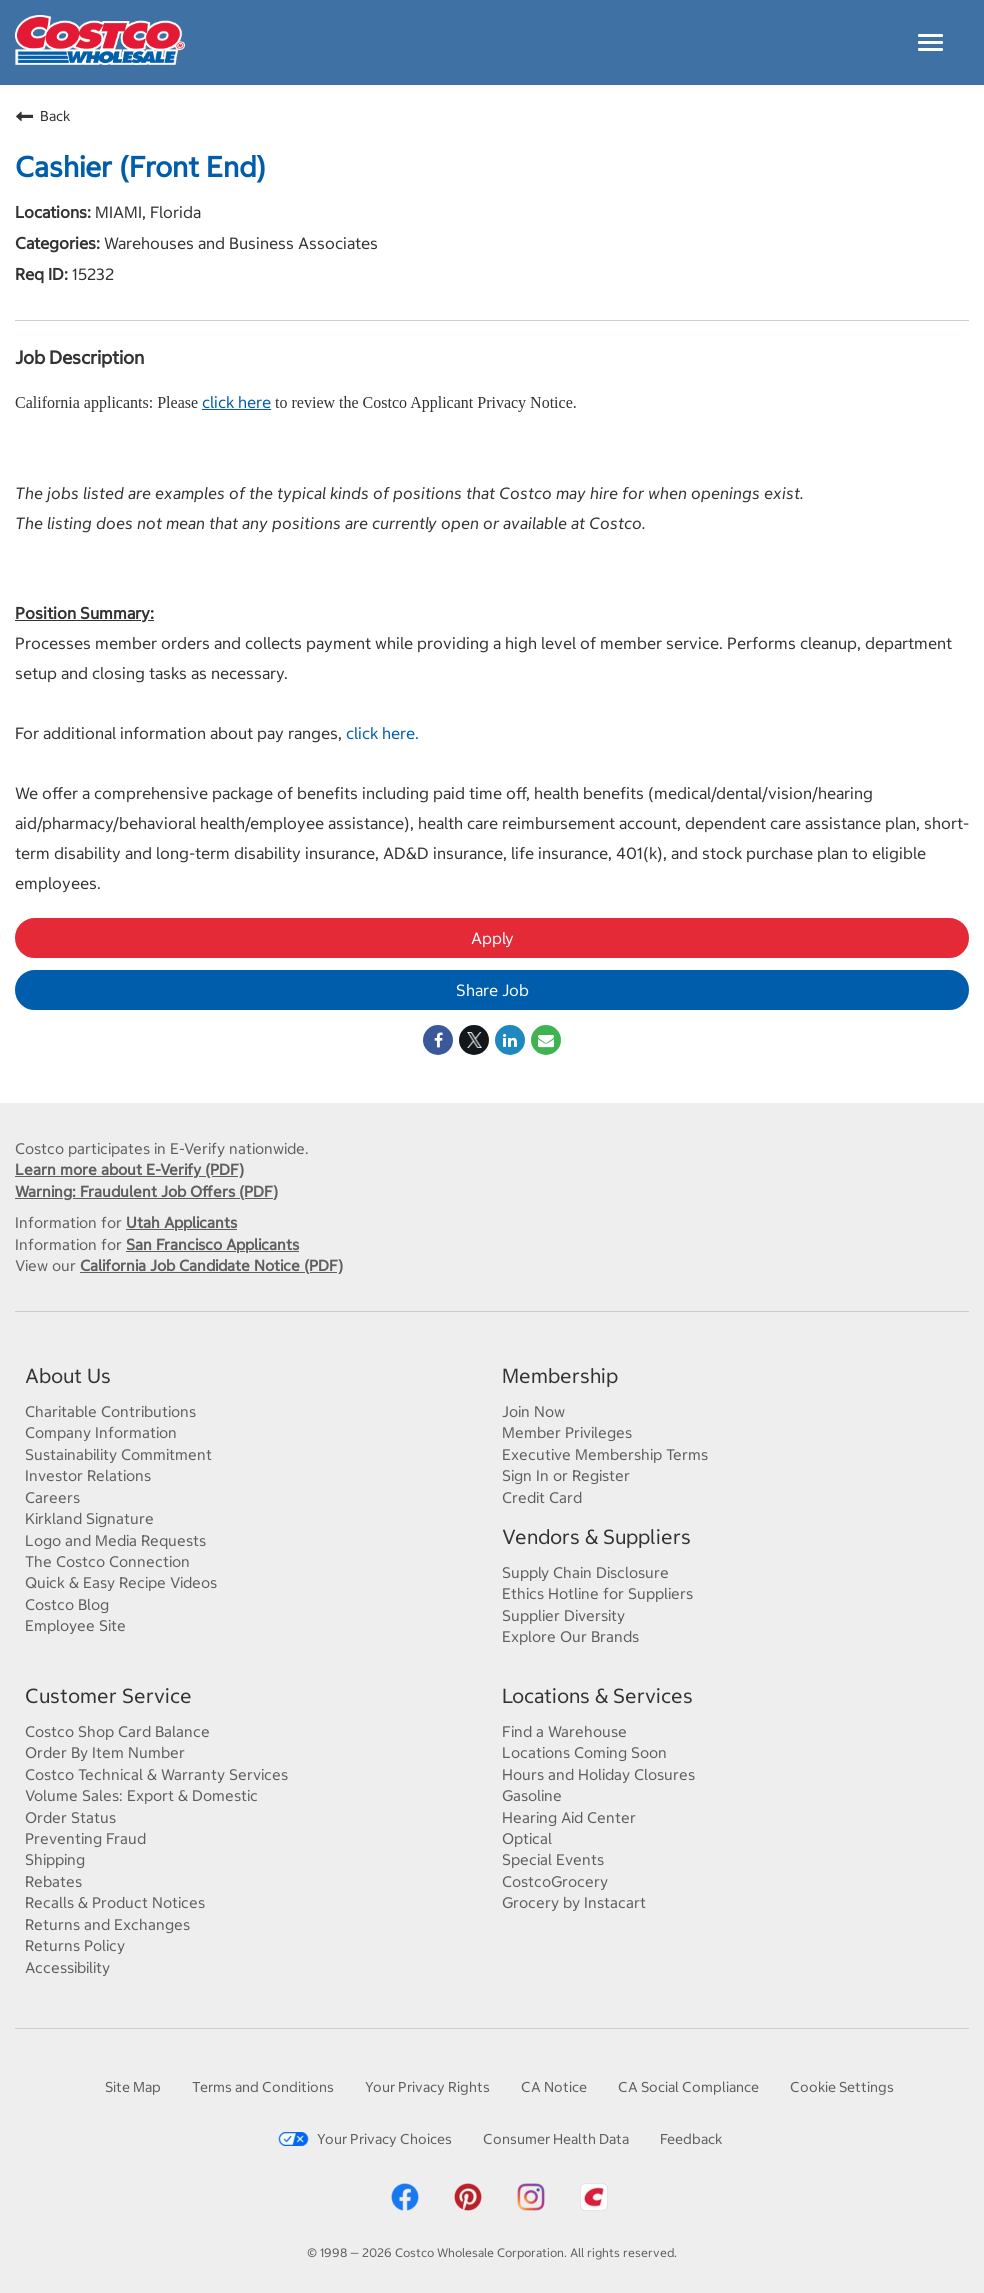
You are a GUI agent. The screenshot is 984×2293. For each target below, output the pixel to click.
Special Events (553, 1859)
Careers (52, 1497)
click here (236, 401)
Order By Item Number (105, 1752)
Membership (560, 1375)
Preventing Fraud (85, 1838)
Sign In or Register (566, 1475)
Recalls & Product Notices (115, 1902)
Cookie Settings (842, 2086)
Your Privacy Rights (427, 2086)
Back (42, 116)
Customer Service (108, 1695)
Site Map (133, 2086)
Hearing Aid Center (569, 1817)
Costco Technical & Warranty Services (156, 1774)
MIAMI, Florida (146, 211)
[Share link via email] (546, 1040)
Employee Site (75, 1625)
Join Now (533, 1411)
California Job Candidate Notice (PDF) (211, 1265)
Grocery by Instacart (574, 1902)
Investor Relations (88, 1475)
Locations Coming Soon (584, 1752)
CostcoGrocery (555, 1881)
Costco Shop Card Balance (117, 1731)
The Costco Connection (107, 1561)
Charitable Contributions (110, 1411)
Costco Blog (67, 1604)
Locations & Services (597, 1695)
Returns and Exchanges (107, 1924)
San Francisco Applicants (212, 1244)
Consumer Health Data (556, 2138)
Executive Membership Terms (605, 1454)
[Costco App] (594, 2207)
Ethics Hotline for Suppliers (597, 1593)
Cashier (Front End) (140, 166)
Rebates (53, 1881)
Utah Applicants (181, 1222)
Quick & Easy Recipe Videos (121, 1582)
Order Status (70, 1817)
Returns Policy (75, 1945)
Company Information (101, 1432)
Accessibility (67, 1967)
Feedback (691, 2138)
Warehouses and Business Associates (239, 242)
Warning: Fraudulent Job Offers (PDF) (146, 1191)
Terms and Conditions (263, 2086)
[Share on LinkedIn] (510, 1040)
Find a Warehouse (564, 1731)
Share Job (492, 989)
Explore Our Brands (570, 1636)
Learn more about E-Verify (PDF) (129, 1169)
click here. (382, 732)
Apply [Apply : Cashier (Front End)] (492, 937)
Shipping (55, 1859)
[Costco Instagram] (531, 2207)
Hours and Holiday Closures (598, 1774)
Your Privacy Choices (365, 2138)
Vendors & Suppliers (596, 1536)
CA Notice (554, 2086)
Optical (527, 1838)
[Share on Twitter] (474, 1040)
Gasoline (532, 1795)
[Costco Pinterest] (468, 2207)
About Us (68, 1375)
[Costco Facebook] (405, 2207)
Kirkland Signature (89, 1518)
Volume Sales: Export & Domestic (141, 1795)
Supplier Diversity (563, 1615)
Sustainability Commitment (118, 1454)
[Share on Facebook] (438, 1040)
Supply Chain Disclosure (585, 1572)
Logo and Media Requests (115, 1540)
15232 (91, 273)
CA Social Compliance (688, 2086)
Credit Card (542, 1497)
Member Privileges (567, 1432)
